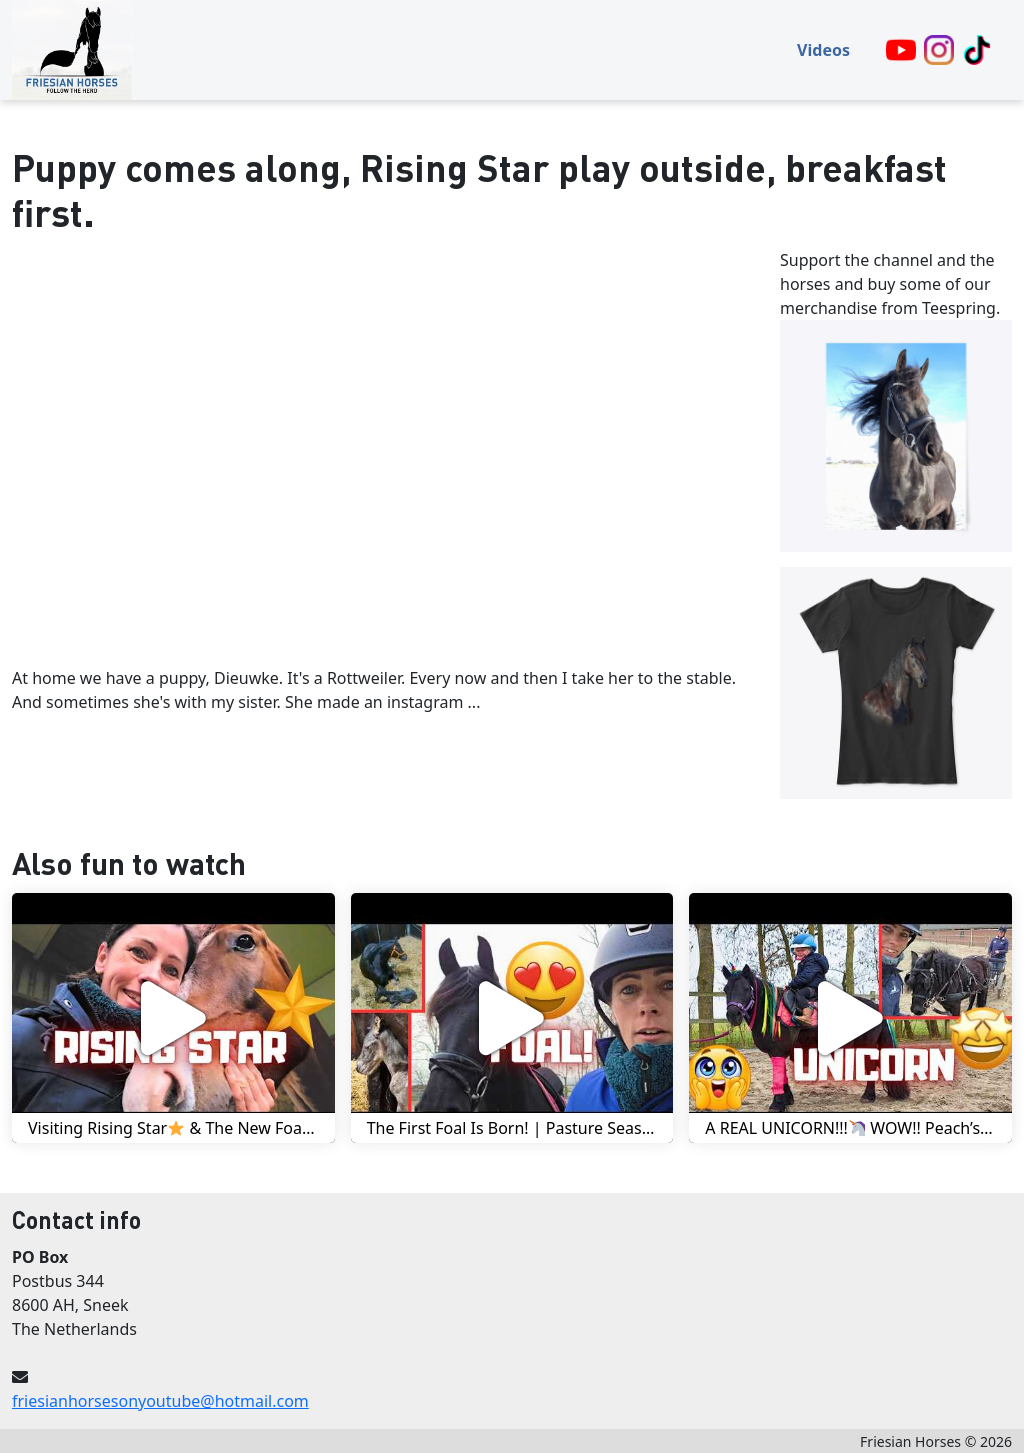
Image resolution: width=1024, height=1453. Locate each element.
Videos (823, 50)
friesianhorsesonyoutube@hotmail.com (160, 1401)
